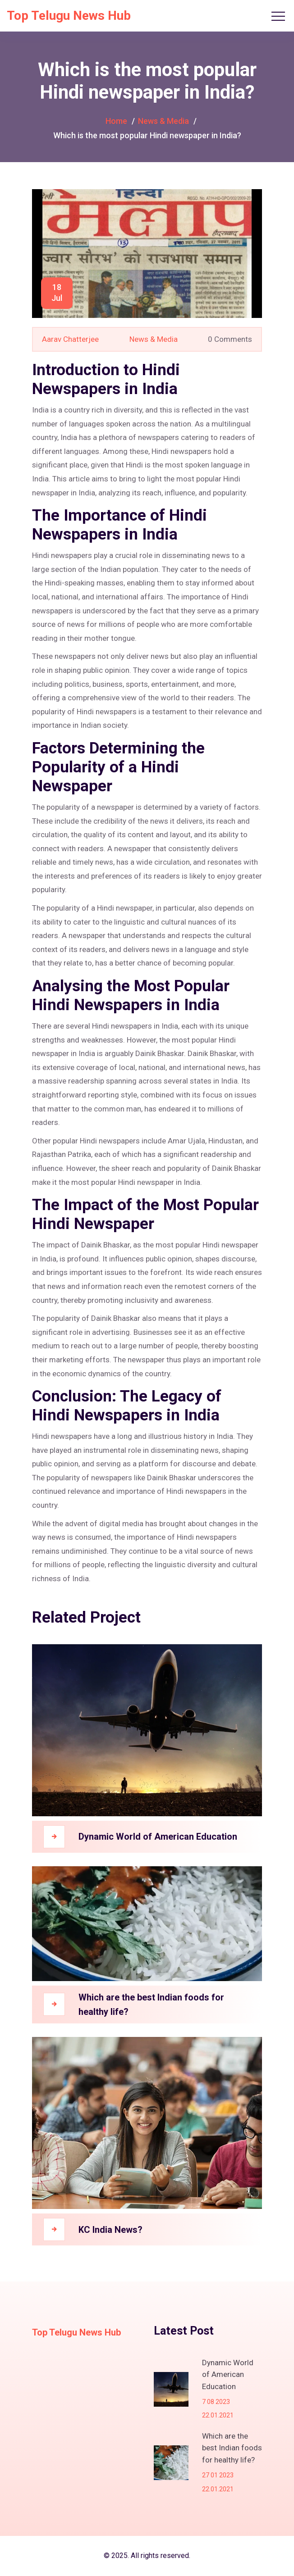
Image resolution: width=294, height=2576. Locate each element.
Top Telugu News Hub (69, 15)
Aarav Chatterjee (70, 339)
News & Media (163, 121)
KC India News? (110, 2229)
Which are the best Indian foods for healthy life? (151, 2004)
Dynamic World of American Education (157, 1836)
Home (116, 121)
